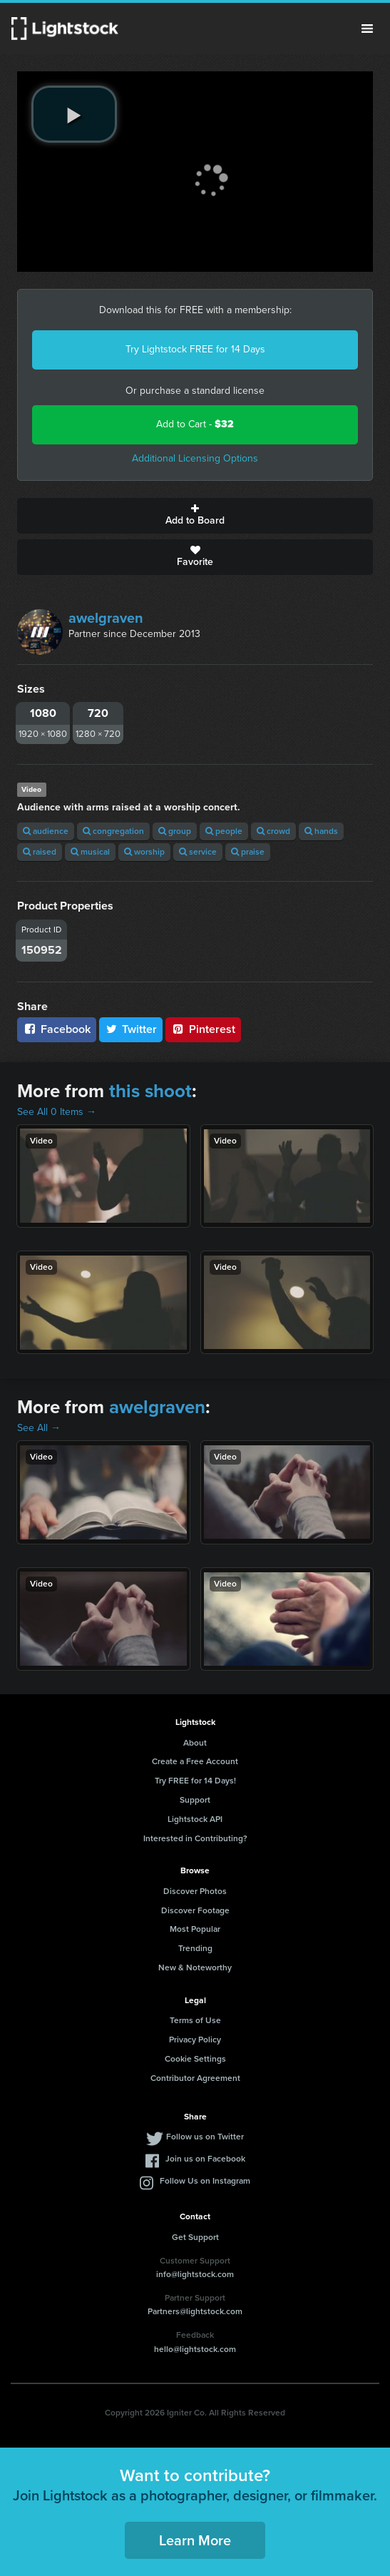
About (195, 1742)
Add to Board (195, 516)
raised (39, 851)
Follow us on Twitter (205, 2136)
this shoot (150, 1090)
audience (45, 831)
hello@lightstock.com (195, 2349)
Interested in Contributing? (195, 1838)
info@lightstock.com (195, 2274)
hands (321, 831)
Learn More (195, 2540)
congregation (113, 831)
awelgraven (105, 617)
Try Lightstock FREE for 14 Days (195, 349)
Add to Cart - (195, 424)
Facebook (57, 1029)
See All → (39, 1427)
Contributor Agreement (195, 2078)
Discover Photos (195, 1891)
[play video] (74, 114)
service (198, 851)
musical (90, 851)
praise (248, 851)
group (174, 831)
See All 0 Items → (56, 1111)
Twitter (131, 1029)
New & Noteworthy (195, 1967)
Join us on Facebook (205, 2158)
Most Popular (195, 1929)
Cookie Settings (195, 2058)
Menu (367, 28)
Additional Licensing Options (195, 458)
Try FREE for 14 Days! (195, 1780)
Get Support (195, 2237)
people (223, 831)
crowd (273, 831)
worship (144, 851)
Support (195, 1799)
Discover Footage (195, 1910)
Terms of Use (195, 2020)
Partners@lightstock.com (195, 2311)
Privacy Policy (195, 2039)
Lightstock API (195, 1819)
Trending (195, 1948)
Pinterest (203, 1029)
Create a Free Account (195, 1761)
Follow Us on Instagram (205, 2180)
